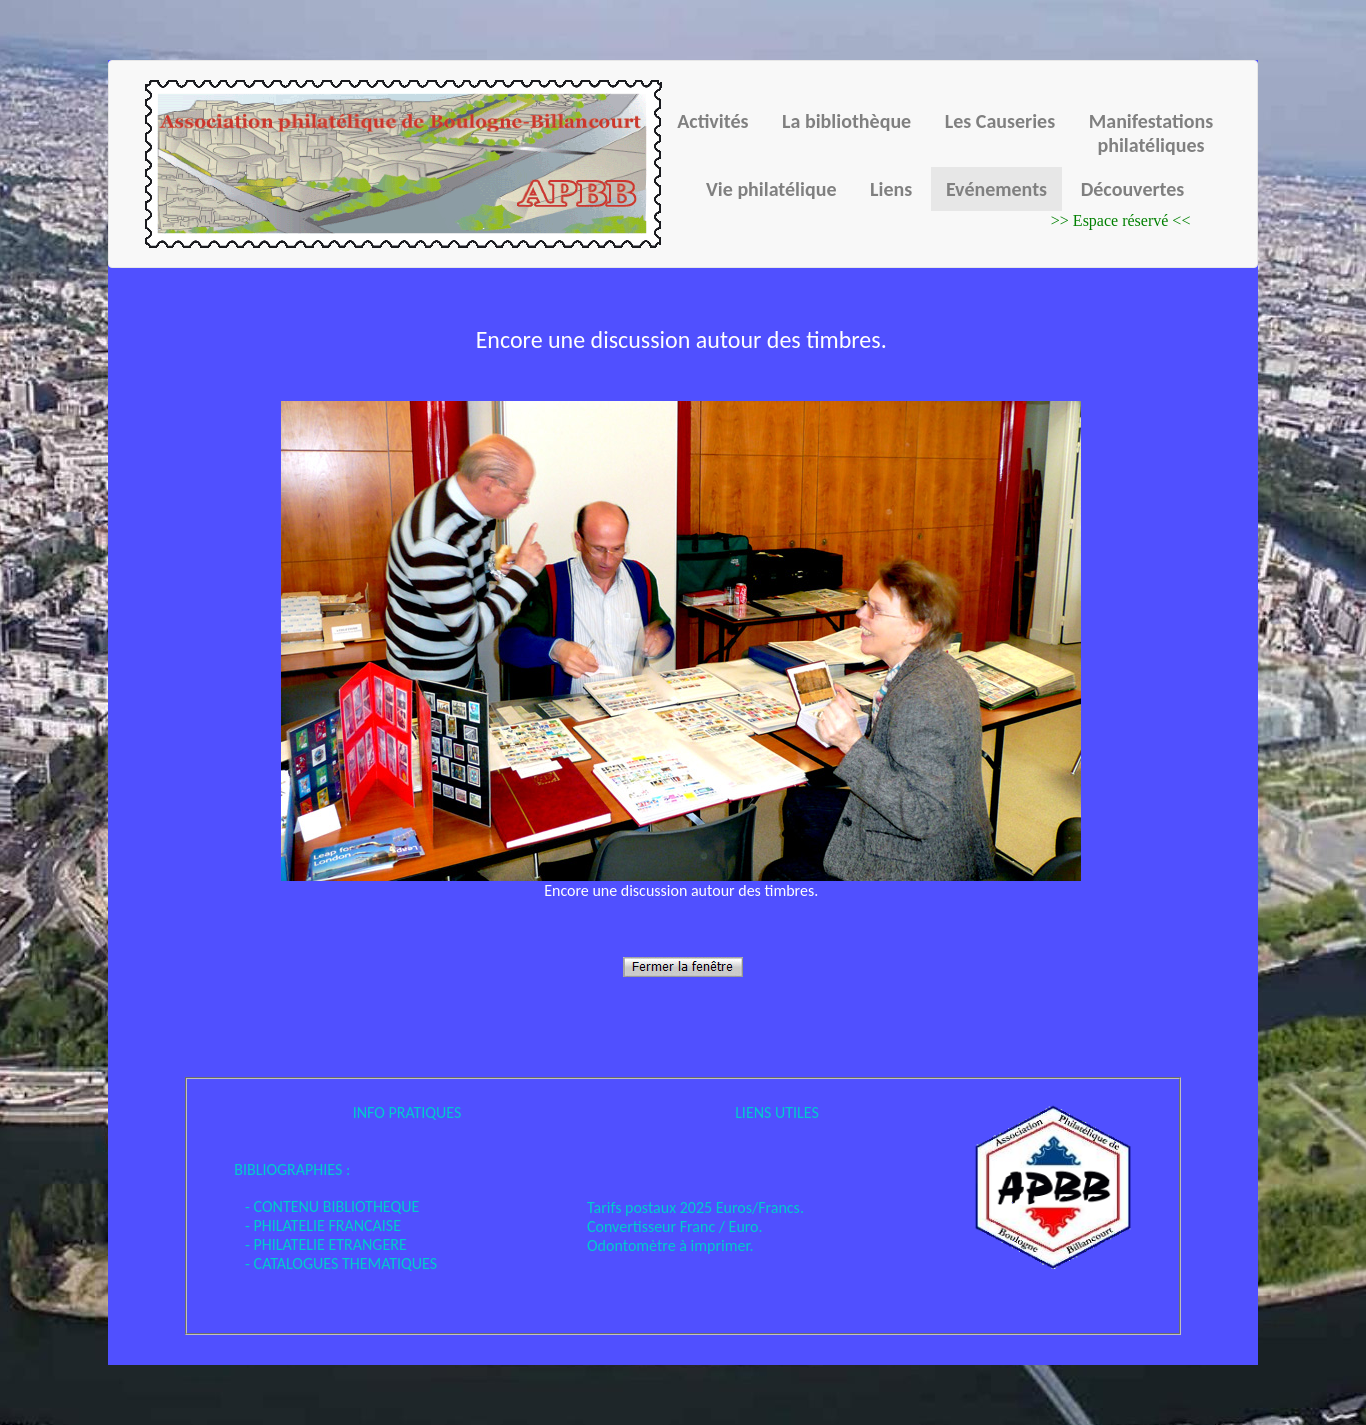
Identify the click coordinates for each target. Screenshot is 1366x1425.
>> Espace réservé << (1121, 220)
